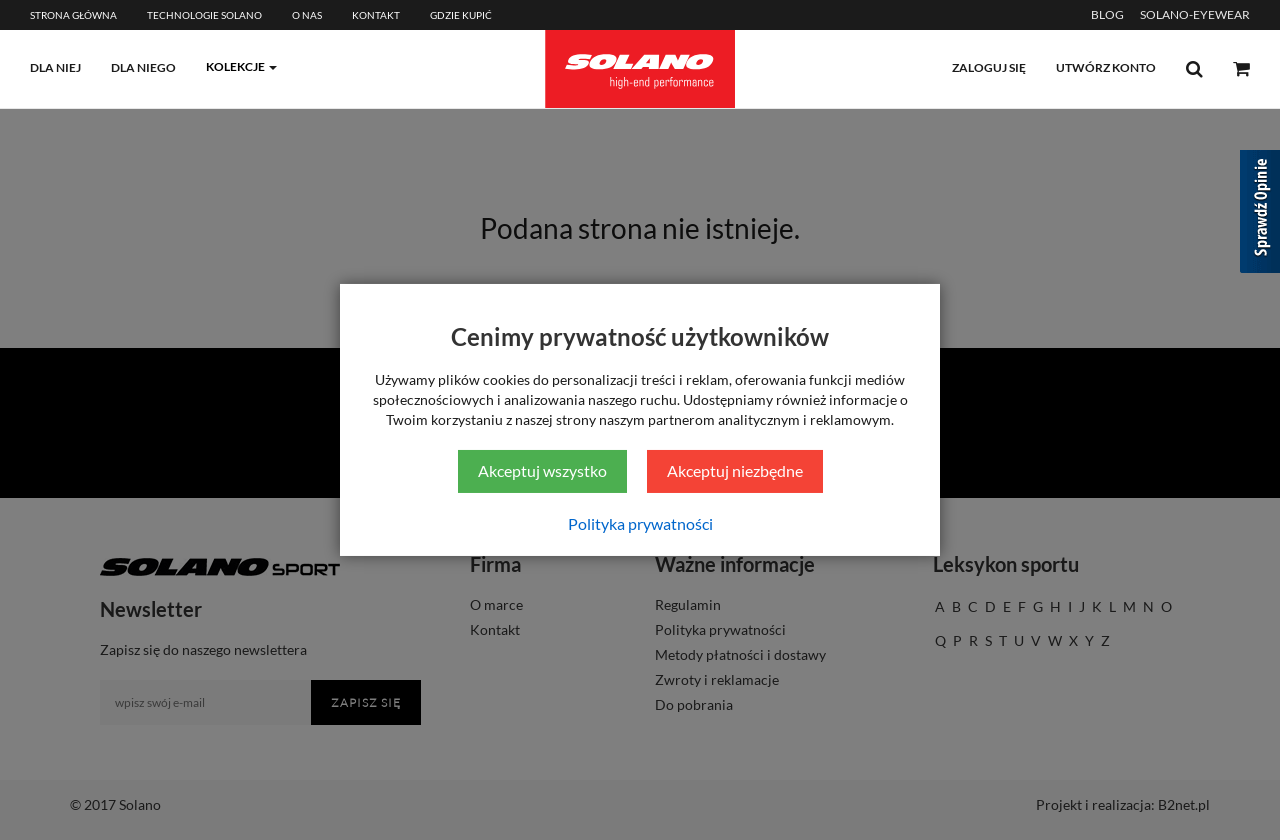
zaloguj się (989, 67)
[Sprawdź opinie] (1260, 215)
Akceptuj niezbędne (735, 470)
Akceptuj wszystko (542, 470)
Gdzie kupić (461, 15)
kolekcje (235, 66)
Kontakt (376, 15)
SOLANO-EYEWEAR (1195, 14)
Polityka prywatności (640, 523)
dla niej (55, 67)
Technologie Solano (204, 15)
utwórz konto (1106, 67)
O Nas (307, 15)
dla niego (143, 67)
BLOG (1107, 14)
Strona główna (73, 15)
